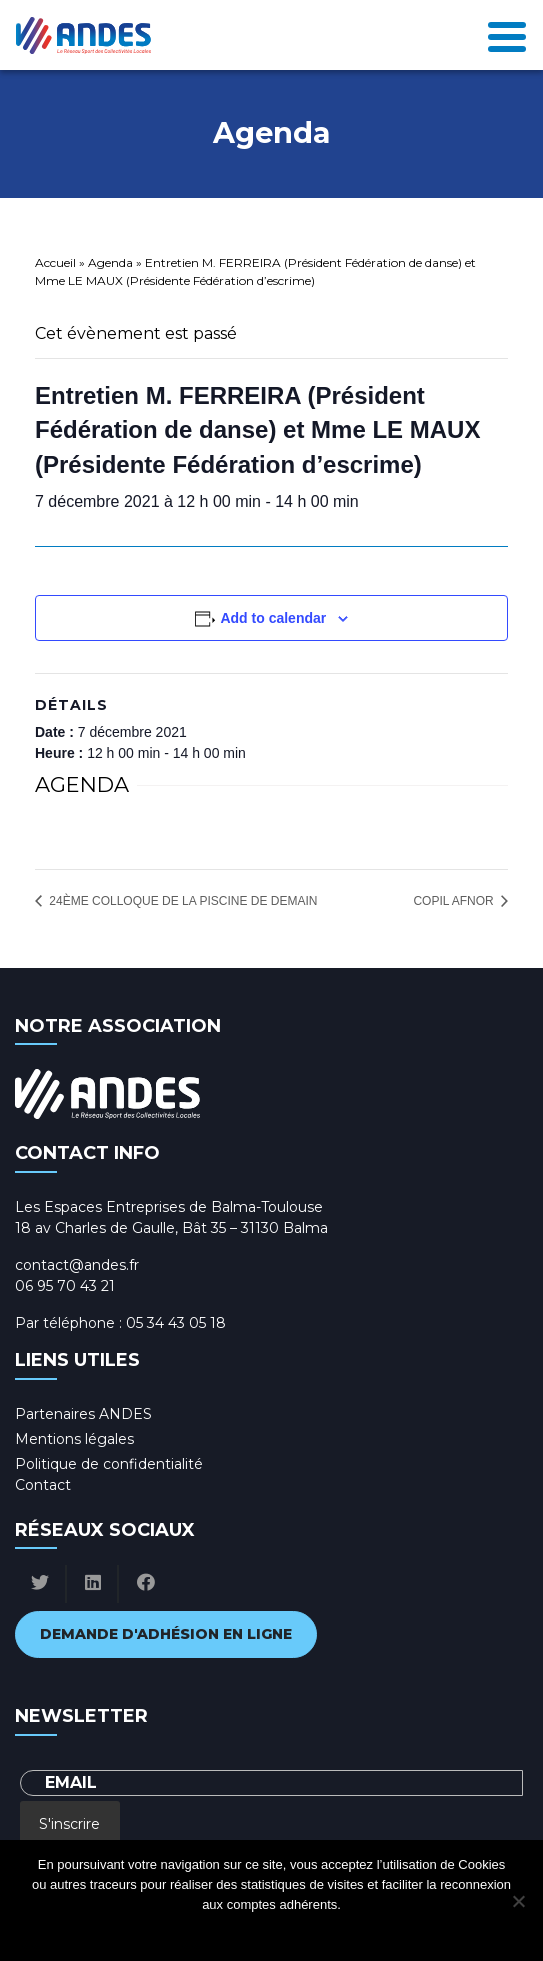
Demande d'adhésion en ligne (166, 1634)
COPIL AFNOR (455, 901)
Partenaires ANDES (83, 1414)
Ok (191, 1930)
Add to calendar (273, 618)
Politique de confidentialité (109, 1464)
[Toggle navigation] (507, 35)
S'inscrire (69, 1824)
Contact (43, 1485)
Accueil (55, 262)
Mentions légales (74, 1439)
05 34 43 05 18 (176, 1323)
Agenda (110, 262)
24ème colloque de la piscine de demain (181, 901)
